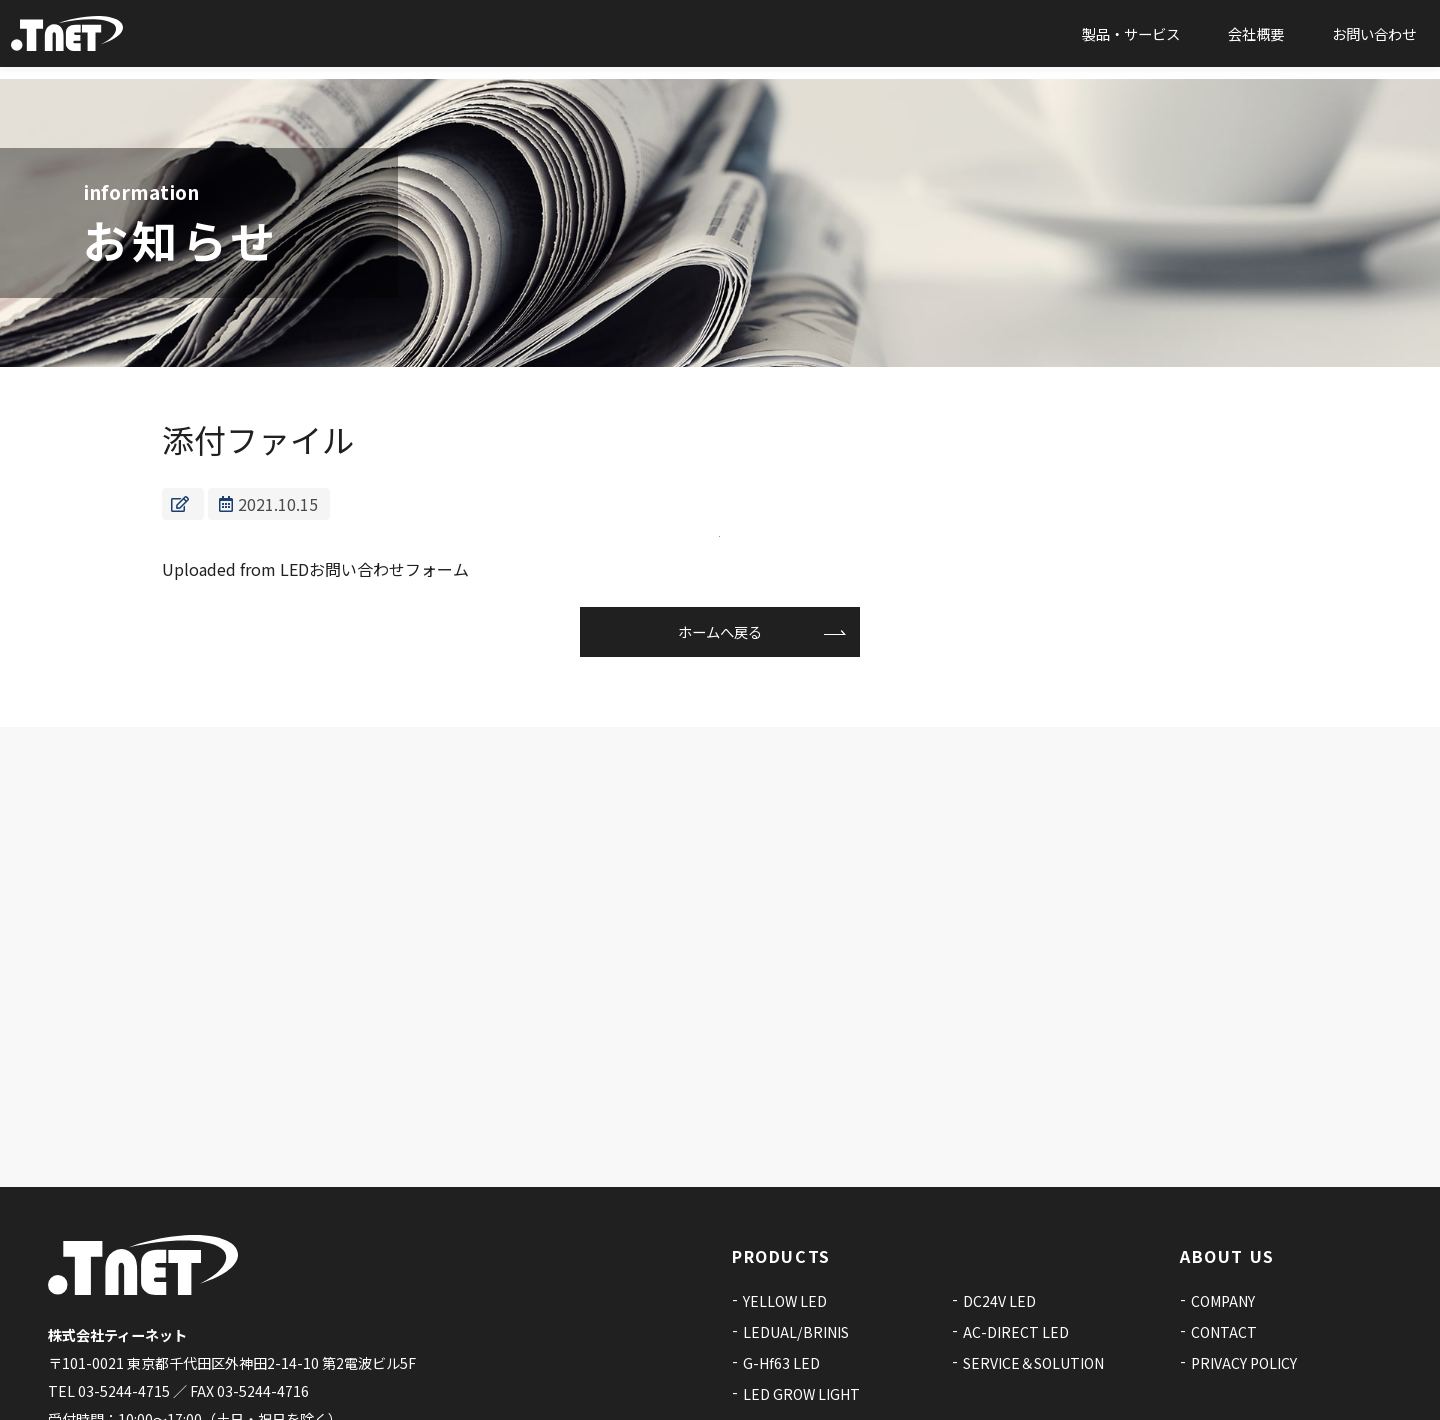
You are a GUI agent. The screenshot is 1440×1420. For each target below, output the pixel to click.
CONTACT (1224, 1240)
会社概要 (1256, 39)
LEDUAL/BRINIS (796, 1240)
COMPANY (1223, 1209)
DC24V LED (999, 1209)
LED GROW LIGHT (801, 1301)
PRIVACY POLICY (1244, 1271)
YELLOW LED (785, 1209)
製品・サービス (1131, 39)
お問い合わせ (1374, 39)
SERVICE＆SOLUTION (1033, 1271)
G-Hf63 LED (781, 1271)
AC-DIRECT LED (1016, 1240)
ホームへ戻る (720, 637)
